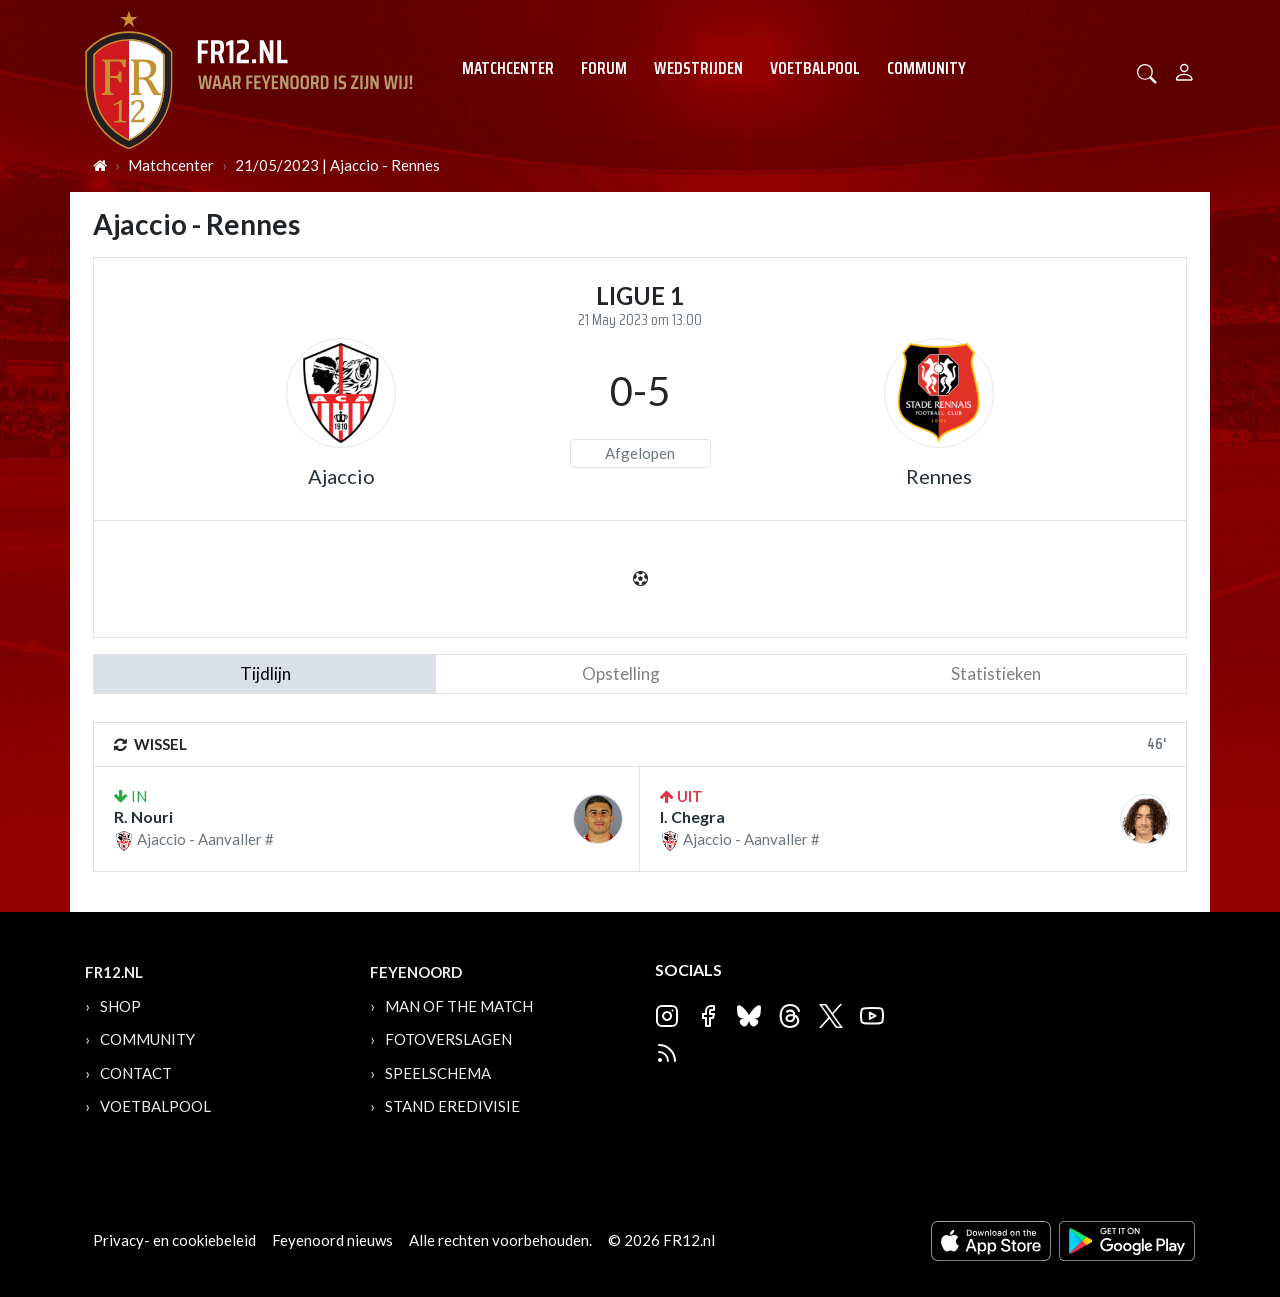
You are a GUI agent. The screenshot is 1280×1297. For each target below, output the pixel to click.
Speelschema (438, 1073)
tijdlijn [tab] (265, 673)
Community (926, 68)
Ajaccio (341, 476)
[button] (1147, 71)
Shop (120, 1006)
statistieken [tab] (996, 673)
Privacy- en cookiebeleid (174, 1240)
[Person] (1184, 69)
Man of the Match (459, 1006)
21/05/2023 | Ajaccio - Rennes (337, 165)
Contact (136, 1073)
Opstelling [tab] (621, 673)
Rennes (939, 476)
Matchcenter (508, 68)
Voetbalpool (815, 68)
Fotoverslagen (448, 1039)
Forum (604, 68)
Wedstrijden (698, 68)
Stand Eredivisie (452, 1106)
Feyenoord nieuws (332, 1240)
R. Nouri (143, 816)
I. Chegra (692, 816)
